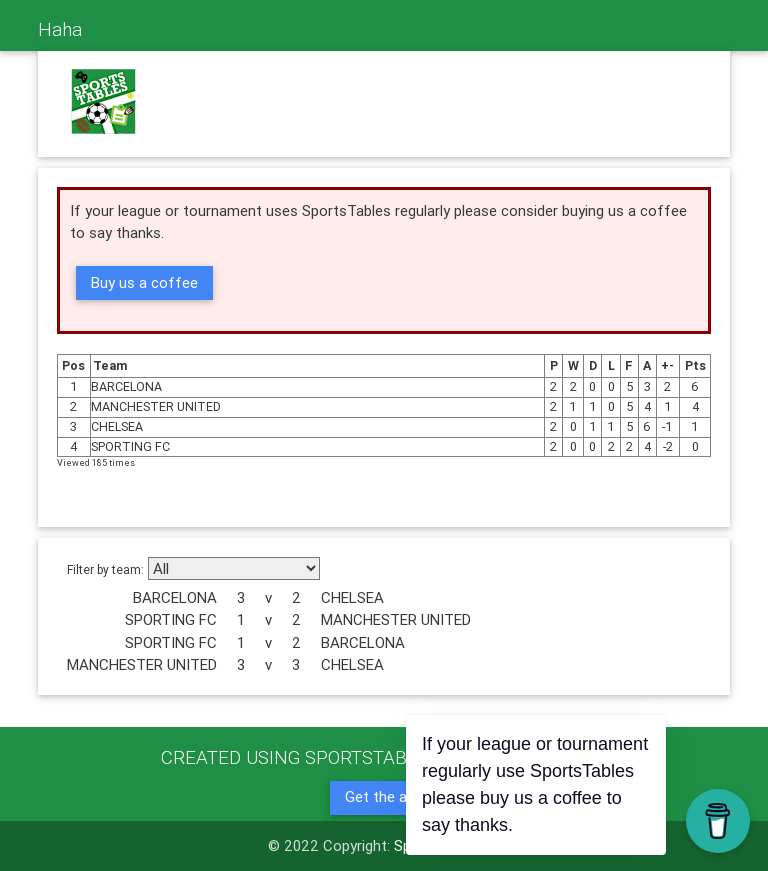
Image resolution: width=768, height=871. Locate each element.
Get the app (384, 796)
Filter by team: (105, 569)
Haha (60, 29)
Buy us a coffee (144, 282)
